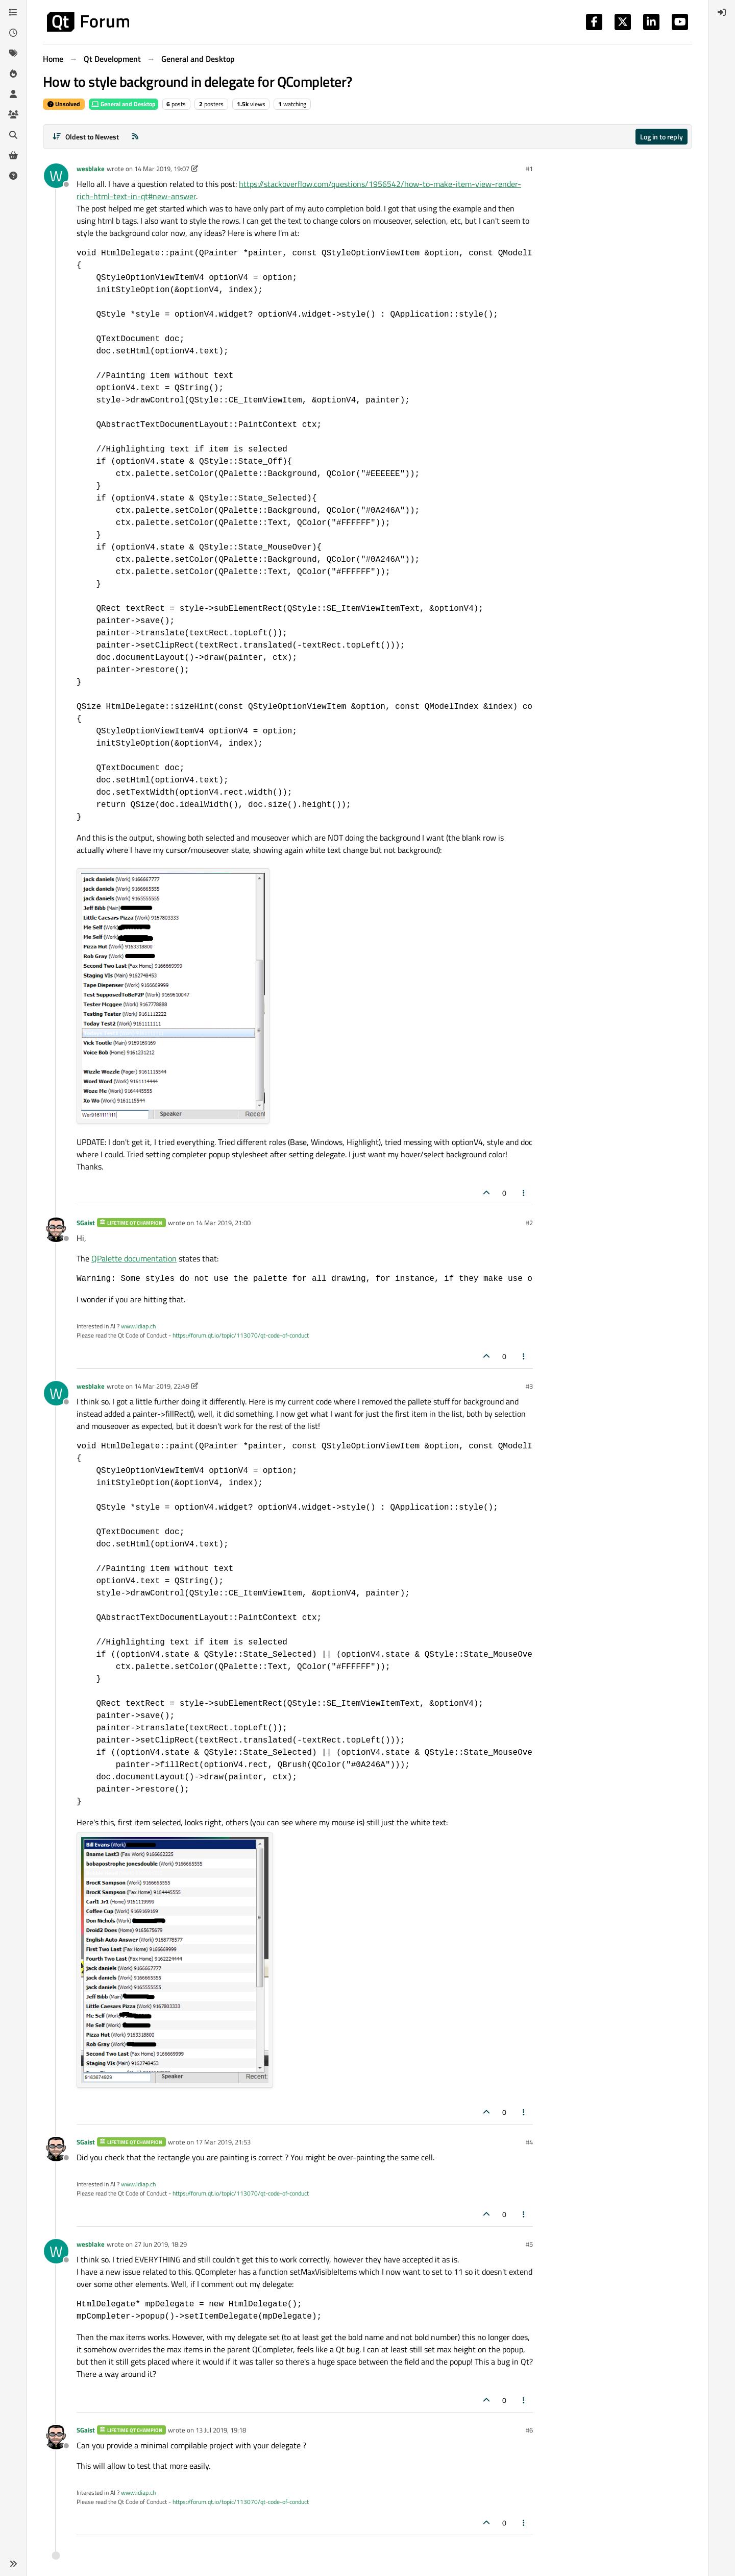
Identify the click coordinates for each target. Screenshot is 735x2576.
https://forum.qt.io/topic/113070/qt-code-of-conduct (241, 1335)
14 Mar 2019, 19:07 (161, 168)
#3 (529, 1386)
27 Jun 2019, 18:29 (160, 2244)
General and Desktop (123, 104)
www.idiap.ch (138, 1326)
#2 (529, 1223)
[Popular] (13, 73)
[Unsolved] (13, 176)
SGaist (86, 1223)
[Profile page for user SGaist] (56, 1230)
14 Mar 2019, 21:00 (223, 1223)
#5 (529, 2244)
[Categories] (13, 12)
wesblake (91, 168)
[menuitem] (722, 12)
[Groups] (13, 114)
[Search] (13, 135)
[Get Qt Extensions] (13, 155)
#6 (529, 2430)
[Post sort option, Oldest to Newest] (85, 137)
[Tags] (13, 53)
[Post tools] (524, 1193)
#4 (529, 2142)
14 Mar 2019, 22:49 (161, 1386)
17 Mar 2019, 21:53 (223, 2142)
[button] (13, 2564)
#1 (529, 168)
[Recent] (13, 33)
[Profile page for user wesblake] (56, 175)
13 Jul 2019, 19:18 (220, 2430)
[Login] (722, 12)
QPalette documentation (134, 1258)
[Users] (13, 94)
